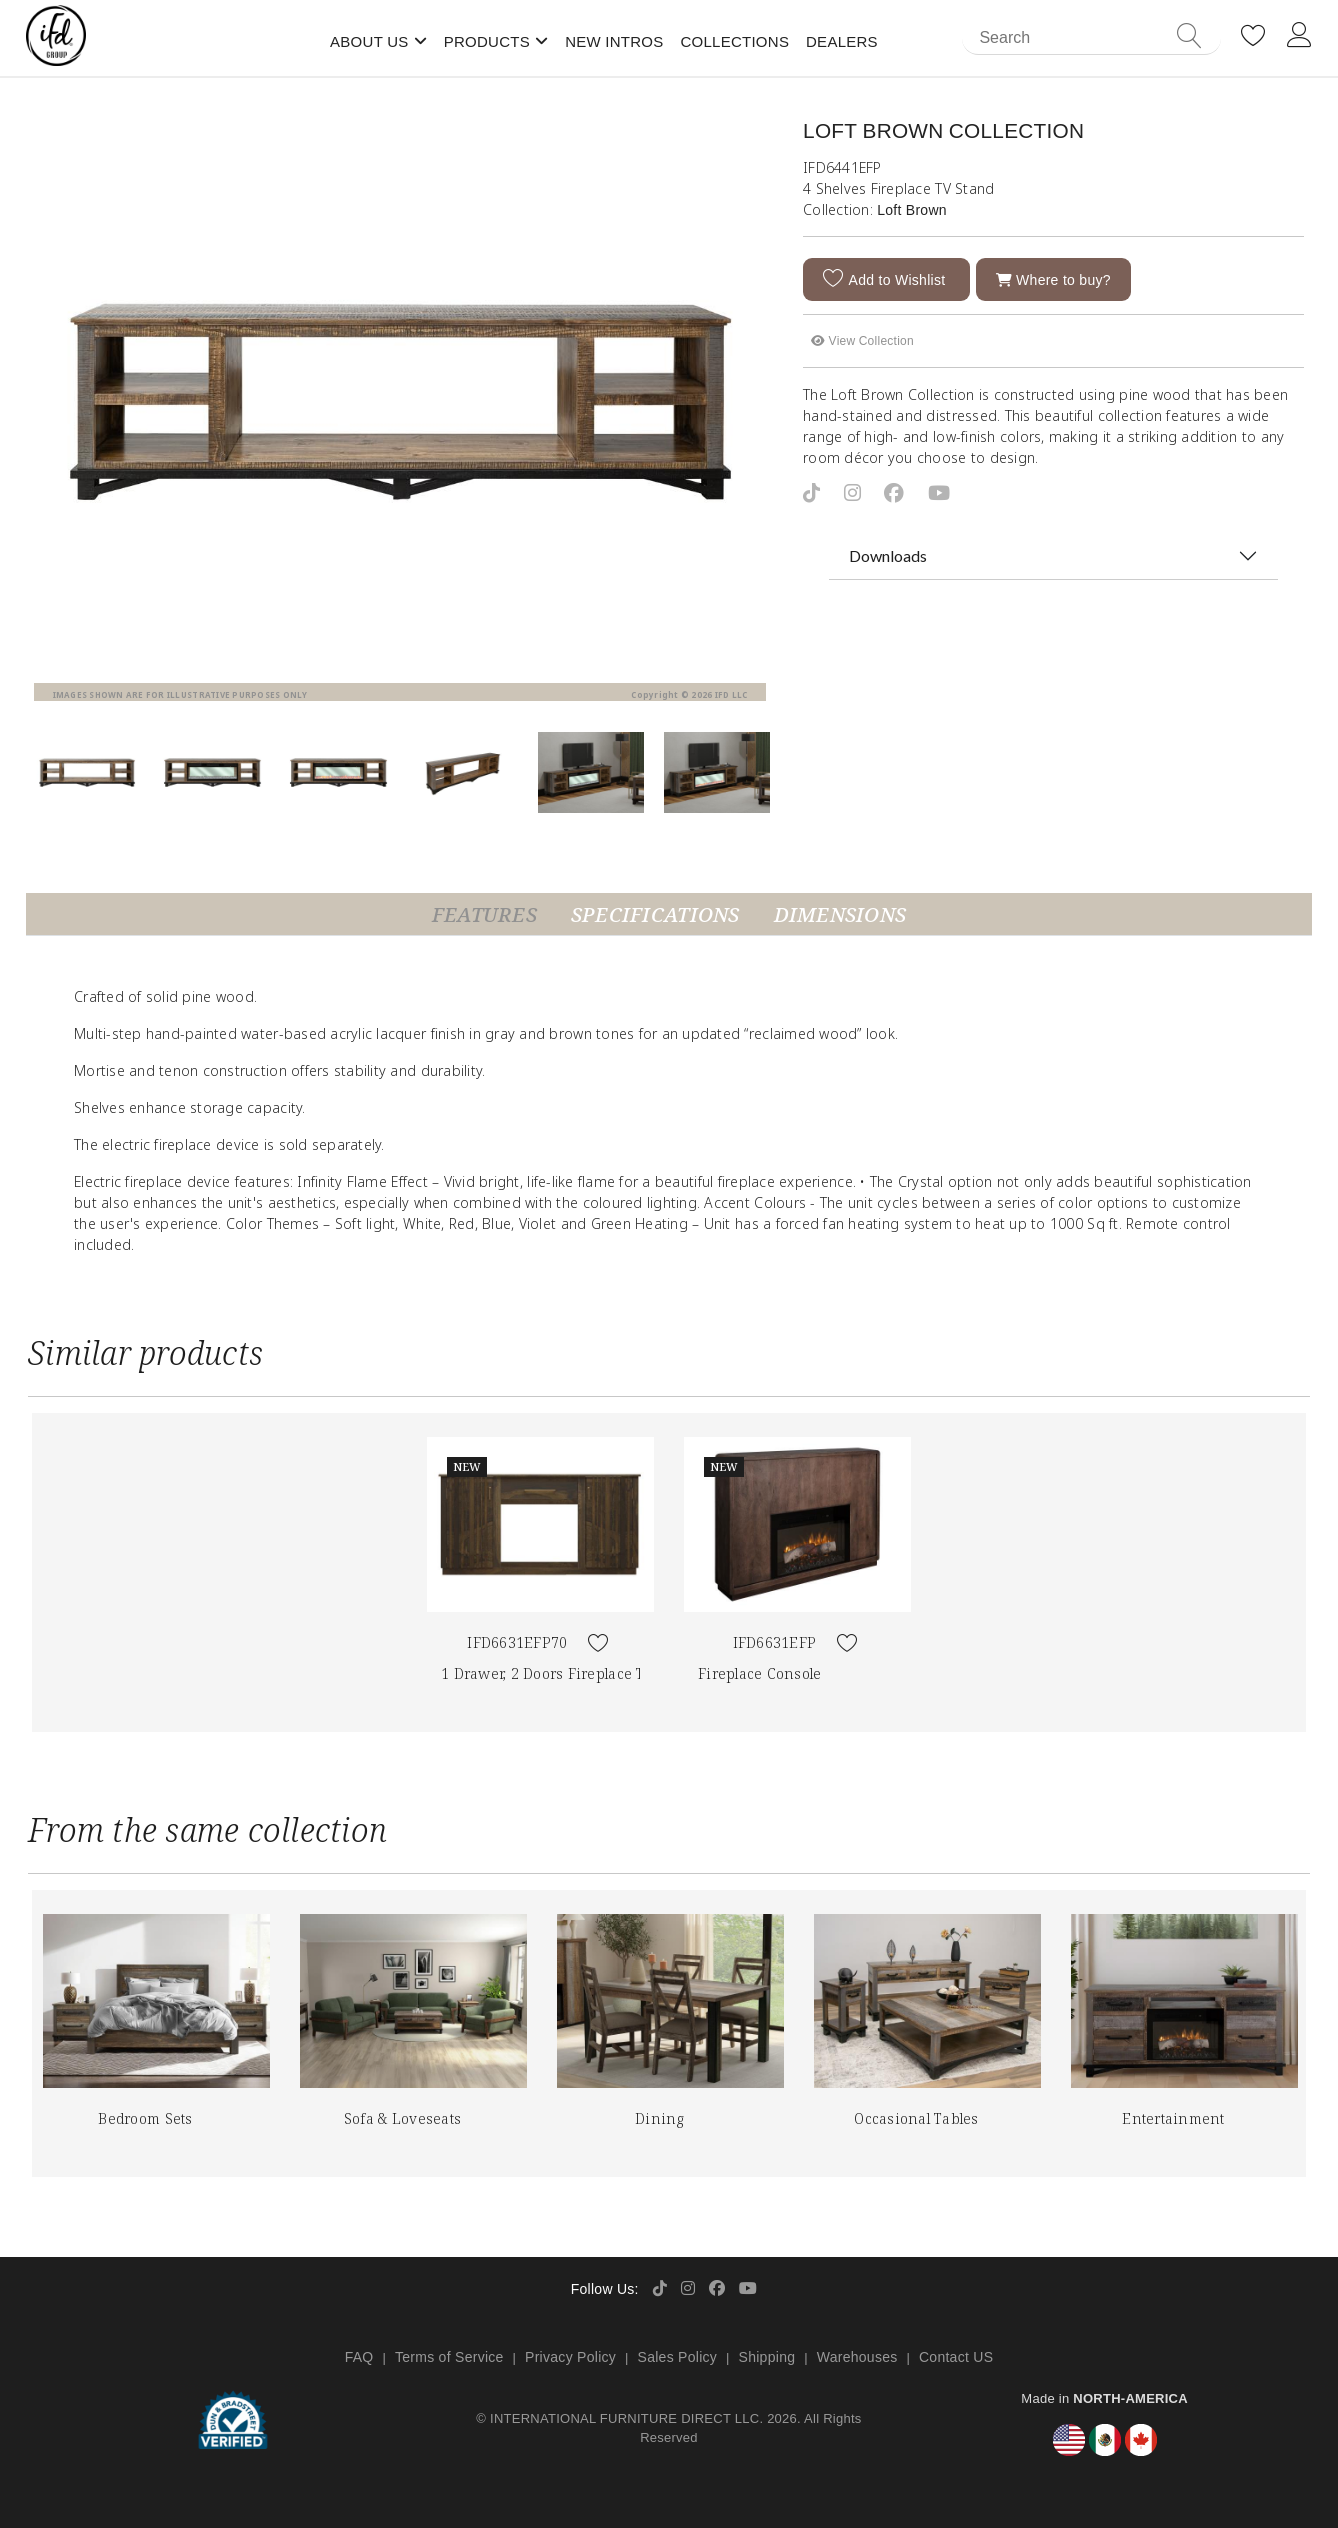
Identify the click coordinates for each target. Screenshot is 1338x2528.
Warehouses (857, 2357)
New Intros (614, 41)
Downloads (888, 555)
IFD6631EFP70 (517, 1642)
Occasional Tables (916, 2118)
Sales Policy (678, 2357)
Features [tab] (484, 914)
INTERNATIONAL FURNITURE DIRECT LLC (624, 2418)
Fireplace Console (759, 1673)
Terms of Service (449, 2357)
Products (487, 41)
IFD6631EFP (775, 1642)
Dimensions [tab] (840, 914)
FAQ (359, 2357)
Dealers (842, 41)
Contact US (956, 2357)
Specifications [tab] (655, 914)
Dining (659, 2118)
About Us (369, 41)
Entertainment (1173, 2118)
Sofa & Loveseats (402, 2118)
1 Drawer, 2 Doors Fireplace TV (547, 1673)
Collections (734, 41)
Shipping (767, 2357)
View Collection (862, 340)
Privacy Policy (570, 2357)
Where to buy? (1053, 279)
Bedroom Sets (145, 2118)
